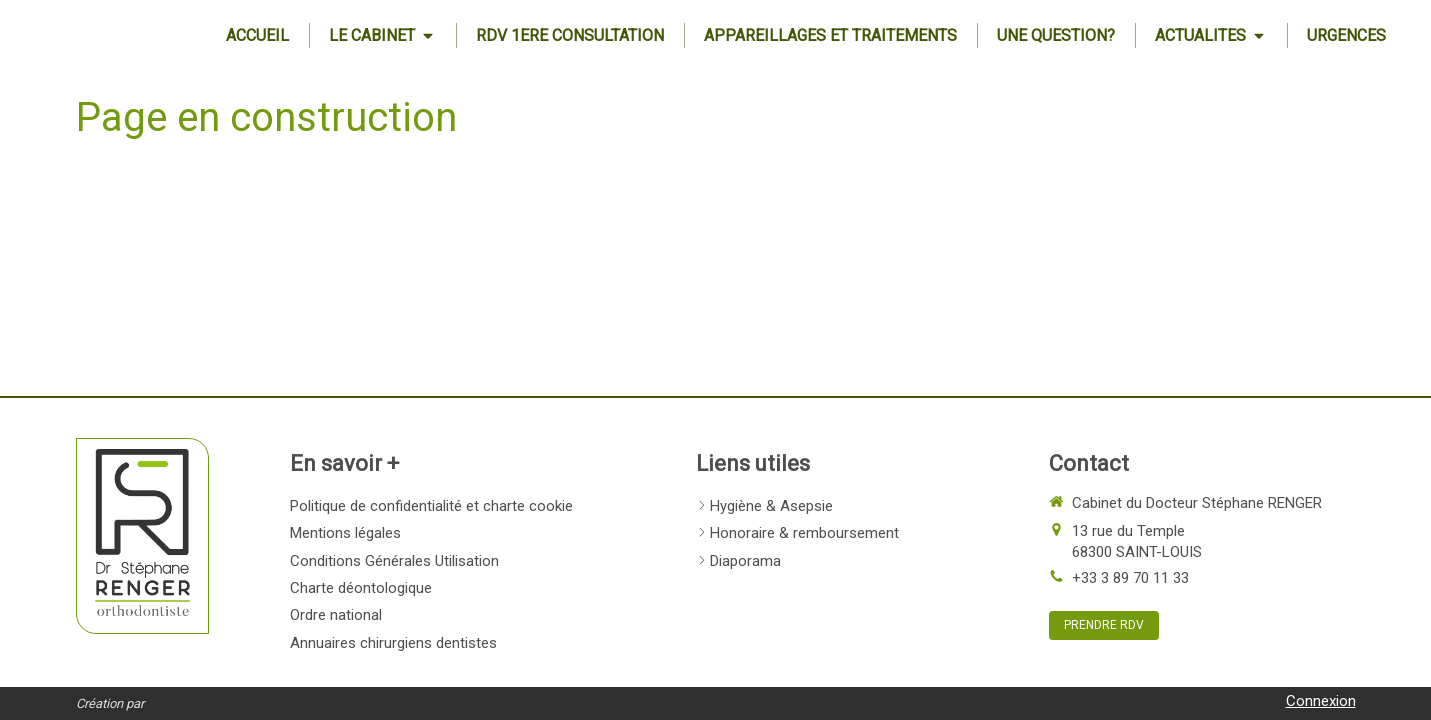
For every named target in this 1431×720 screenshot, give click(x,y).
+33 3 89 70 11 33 (1130, 578)
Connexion (1321, 701)
